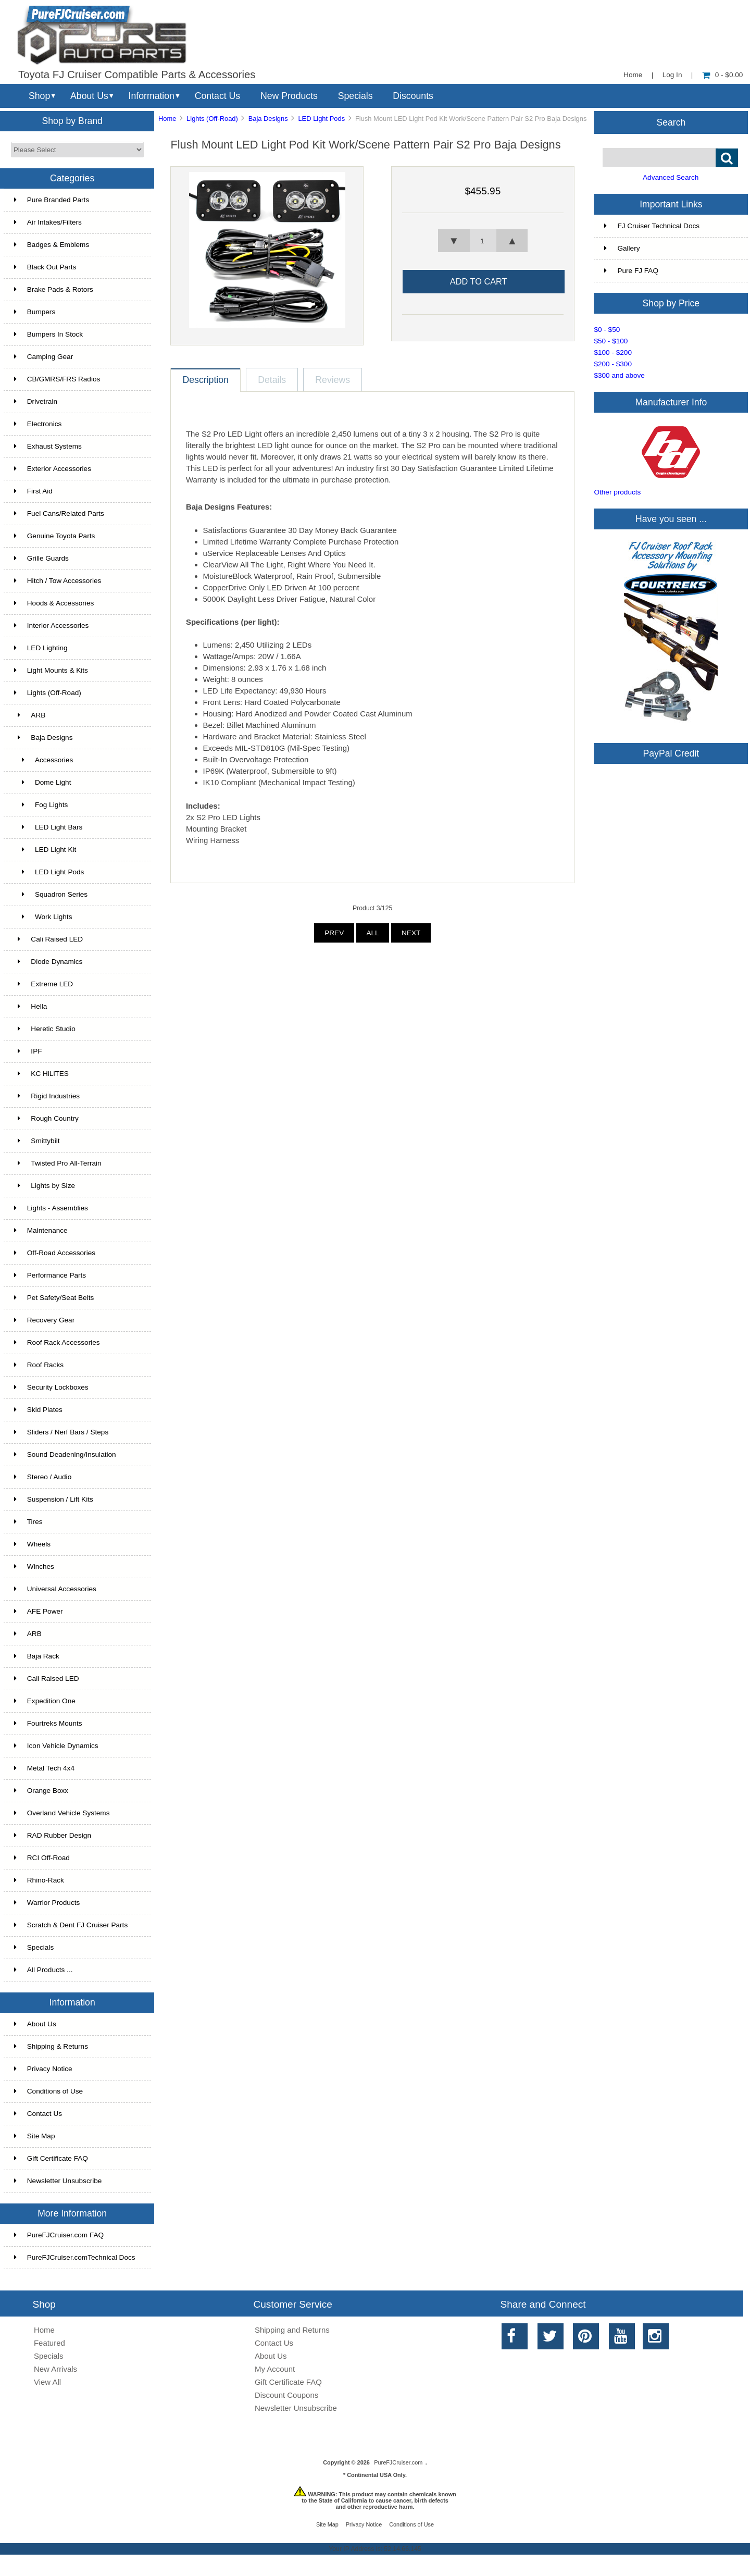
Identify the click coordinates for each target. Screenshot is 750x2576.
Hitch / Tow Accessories (58, 581)
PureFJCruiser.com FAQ (59, 2235)
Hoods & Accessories (54, 603)
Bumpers (34, 312)
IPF (28, 1051)
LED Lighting (41, 648)
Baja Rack (36, 1656)
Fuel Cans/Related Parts (59, 513)
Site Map (34, 2136)
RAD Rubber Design (52, 1835)
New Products (289, 96)
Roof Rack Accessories (57, 1342)
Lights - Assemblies (51, 1208)
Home (632, 75)
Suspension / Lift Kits (53, 1499)
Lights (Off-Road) (212, 118)
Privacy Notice (43, 2069)
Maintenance (41, 1230)
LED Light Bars (48, 827)
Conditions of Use (48, 2091)
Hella (30, 1006)
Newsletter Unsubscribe (58, 2181)
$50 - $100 (611, 341)
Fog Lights (41, 805)
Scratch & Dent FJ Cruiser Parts (71, 1925)
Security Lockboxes (51, 1387)
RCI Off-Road (42, 1858)
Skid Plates (38, 1410)
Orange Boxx (41, 1790)
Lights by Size (44, 1186)
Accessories (43, 760)
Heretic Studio (45, 1029)
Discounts (413, 96)
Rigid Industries (47, 1096)
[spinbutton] (483, 240)
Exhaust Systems (48, 446)
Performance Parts (50, 1275)
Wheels (32, 1544)
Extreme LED (43, 984)
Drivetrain (35, 401)
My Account (275, 2368)
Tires (28, 1522)
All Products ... (43, 1970)
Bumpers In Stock (48, 334)
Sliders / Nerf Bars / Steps (61, 1432)
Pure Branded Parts (51, 200)
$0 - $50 (607, 329)
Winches (34, 1566)
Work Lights (43, 917)
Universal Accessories (55, 1589)
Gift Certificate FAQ (51, 2158)
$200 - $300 (613, 364)
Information (151, 96)
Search (671, 122)
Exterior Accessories (52, 469)
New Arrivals (55, 2368)
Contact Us (217, 96)
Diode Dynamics (48, 961)
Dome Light (42, 782)
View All (47, 2381)
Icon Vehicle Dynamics (56, 1746)
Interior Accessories (51, 625)
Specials (355, 96)
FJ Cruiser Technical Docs (651, 226)
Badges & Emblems (51, 245)
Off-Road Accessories (54, 1253)
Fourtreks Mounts (48, 1723)
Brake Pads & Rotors (53, 289)
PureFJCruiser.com (398, 2462)
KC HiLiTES (41, 1074)
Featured (49, 2342)
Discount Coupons (286, 2395)
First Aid (33, 491)
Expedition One (45, 1701)
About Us (89, 96)
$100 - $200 (613, 352)
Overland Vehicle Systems (62, 1813)
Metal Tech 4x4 (44, 1768)
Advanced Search (670, 177)
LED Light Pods (321, 118)
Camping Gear (43, 357)
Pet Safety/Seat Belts (54, 1298)
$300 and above (619, 375)
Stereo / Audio (42, 1477)
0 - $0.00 (722, 75)
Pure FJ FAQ (631, 271)
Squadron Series (51, 894)
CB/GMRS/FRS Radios (57, 379)
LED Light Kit (45, 849)
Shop (39, 96)
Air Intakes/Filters (48, 222)
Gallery (622, 248)
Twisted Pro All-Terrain (58, 1163)
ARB (30, 715)
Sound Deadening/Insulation (65, 1454)
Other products (617, 492)
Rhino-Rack (39, 1880)
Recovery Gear (44, 1320)
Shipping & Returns (51, 2046)
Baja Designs (268, 118)
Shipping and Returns (292, 2329)
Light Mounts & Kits (51, 670)
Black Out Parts (45, 267)
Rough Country (46, 1118)
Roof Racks (39, 1365)
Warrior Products (47, 1902)
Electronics (37, 424)
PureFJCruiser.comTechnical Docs (74, 2257)
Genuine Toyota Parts (54, 536)
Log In (672, 75)
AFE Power (38, 1611)
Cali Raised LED (48, 939)
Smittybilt (37, 1141)
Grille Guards (41, 558)
